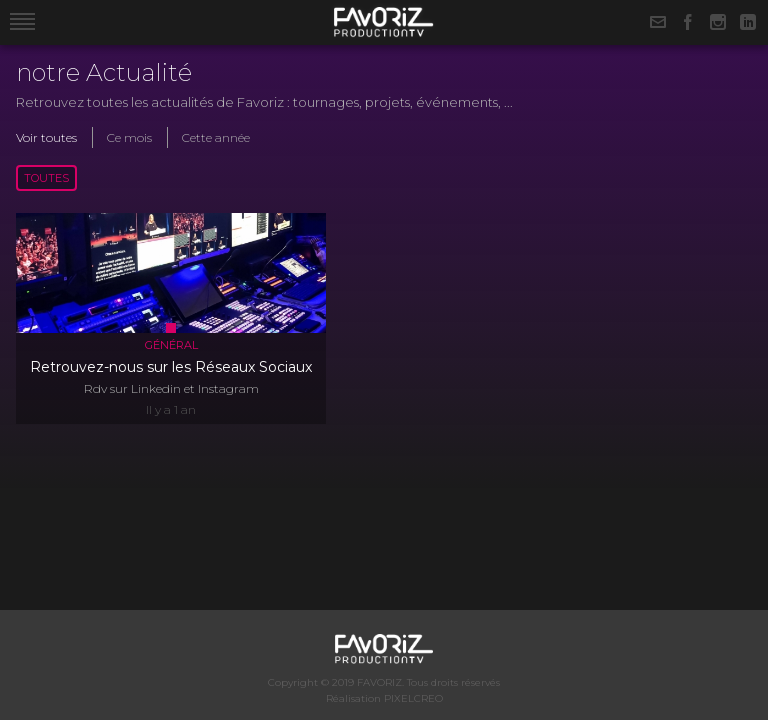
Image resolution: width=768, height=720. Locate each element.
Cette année (216, 137)
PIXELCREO (413, 698)
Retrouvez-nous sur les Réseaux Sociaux (171, 367)
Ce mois (129, 137)
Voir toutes (46, 137)
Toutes (46, 178)
